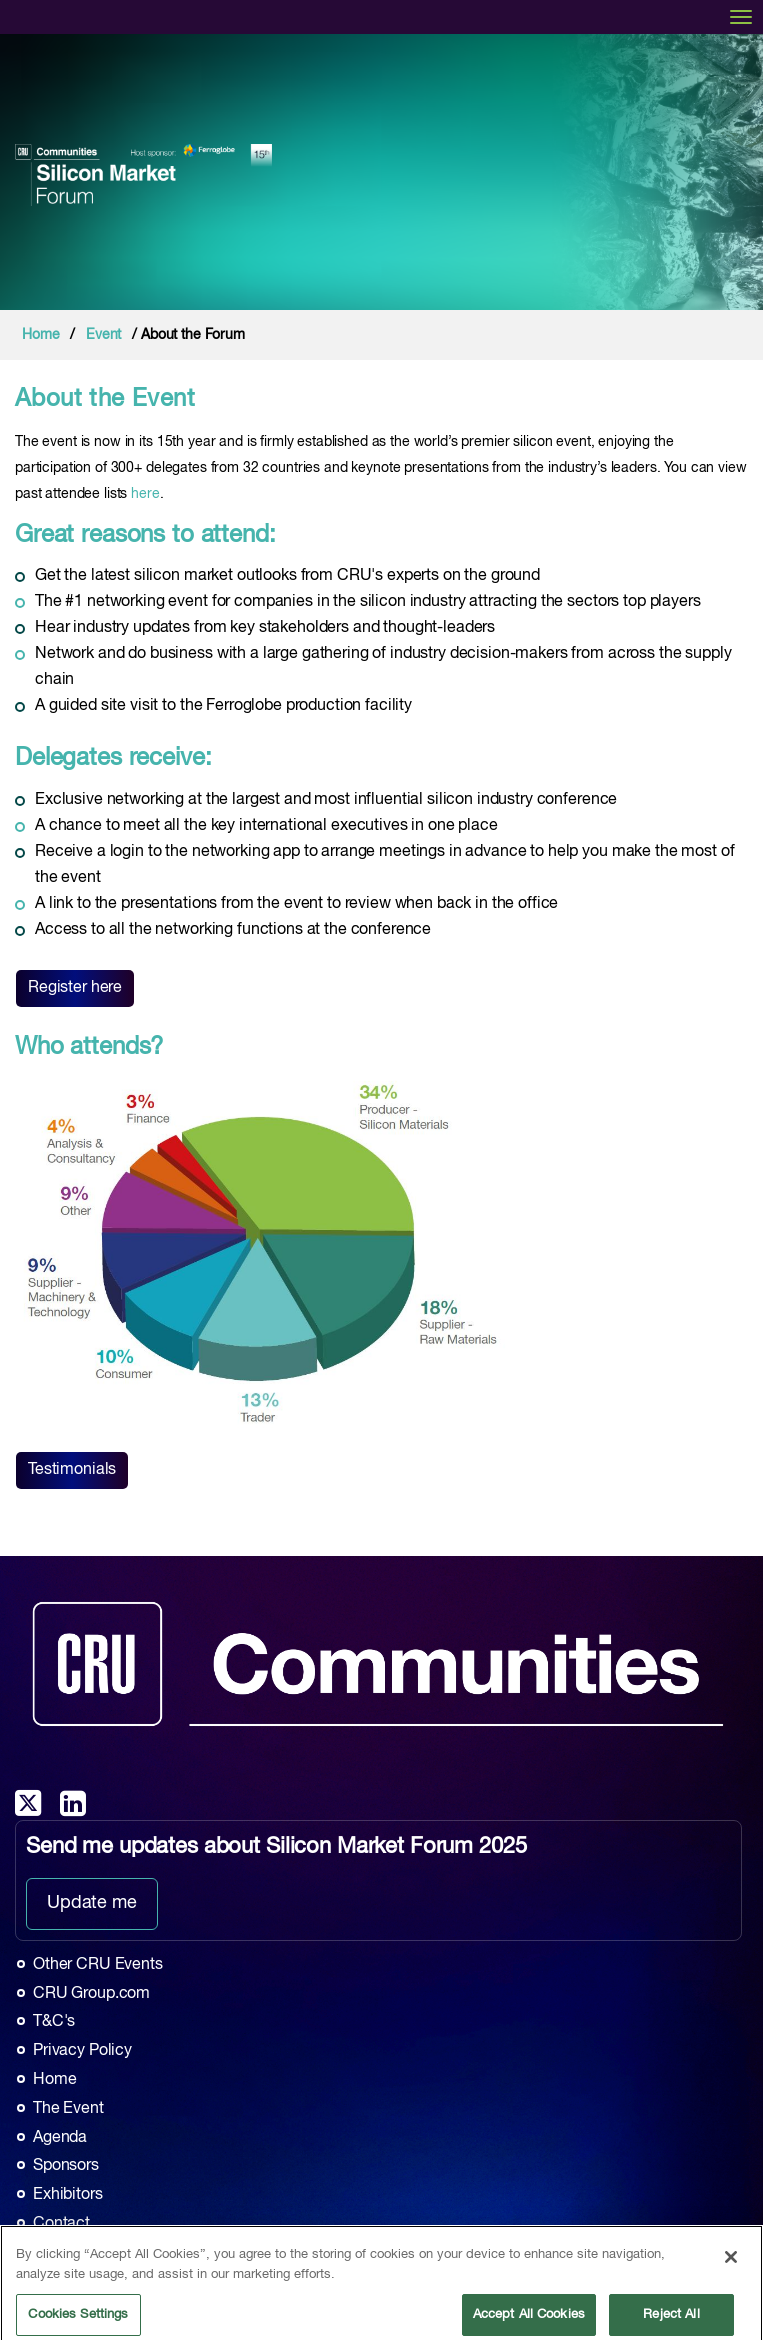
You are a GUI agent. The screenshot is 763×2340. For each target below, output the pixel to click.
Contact (61, 2224)
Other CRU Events (98, 1965)
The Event (68, 2109)
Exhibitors (68, 2195)
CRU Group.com (91, 1994)
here (145, 494)
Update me (92, 1903)
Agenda (60, 2138)
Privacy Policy (82, 2051)
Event (103, 335)
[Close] (731, 2264)
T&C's (54, 2022)
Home (40, 335)
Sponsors (66, 2166)
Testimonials (72, 1470)
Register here (75, 988)
